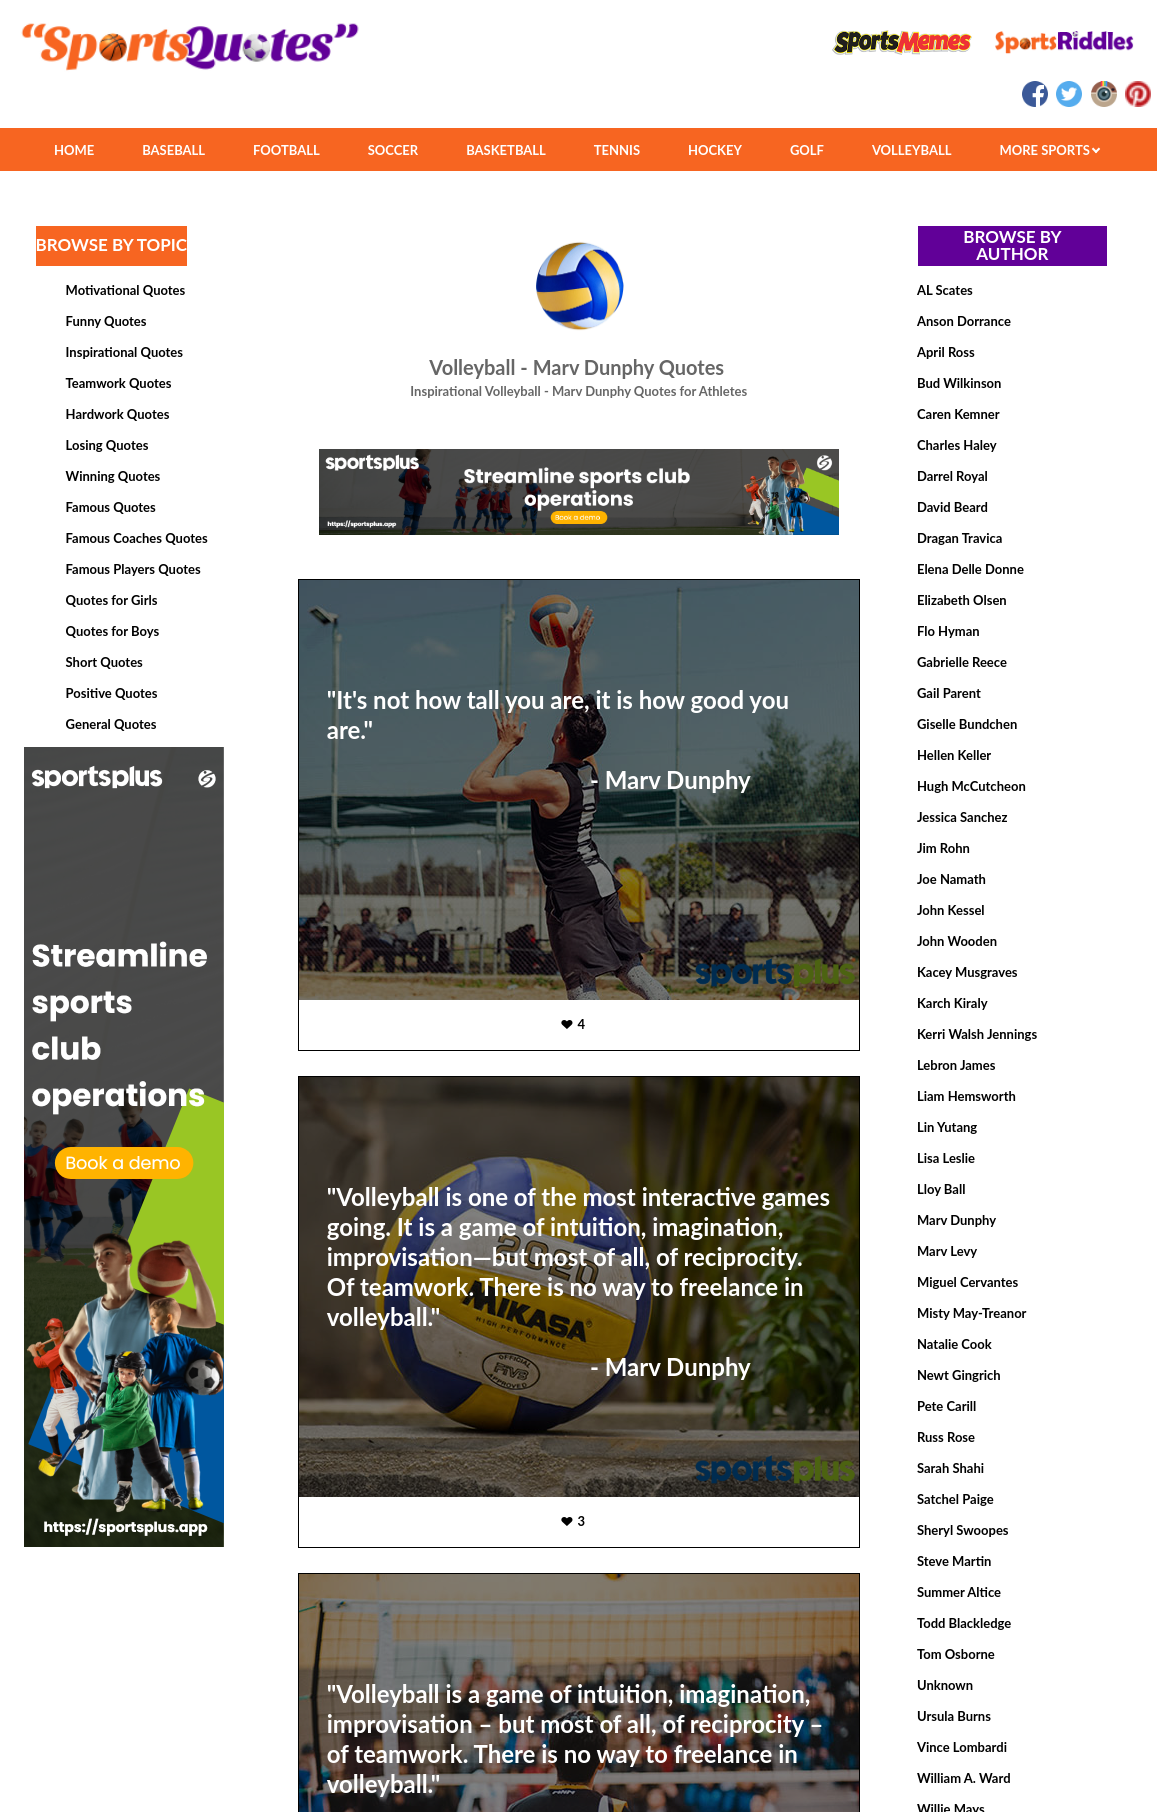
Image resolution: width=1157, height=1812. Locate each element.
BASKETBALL (506, 150)
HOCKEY (715, 150)
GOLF (807, 150)
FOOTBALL (286, 150)
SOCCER (393, 150)
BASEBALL (173, 150)
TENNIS (617, 150)
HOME (74, 150)
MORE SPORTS (1049, 150)
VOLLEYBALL (912, 150)
